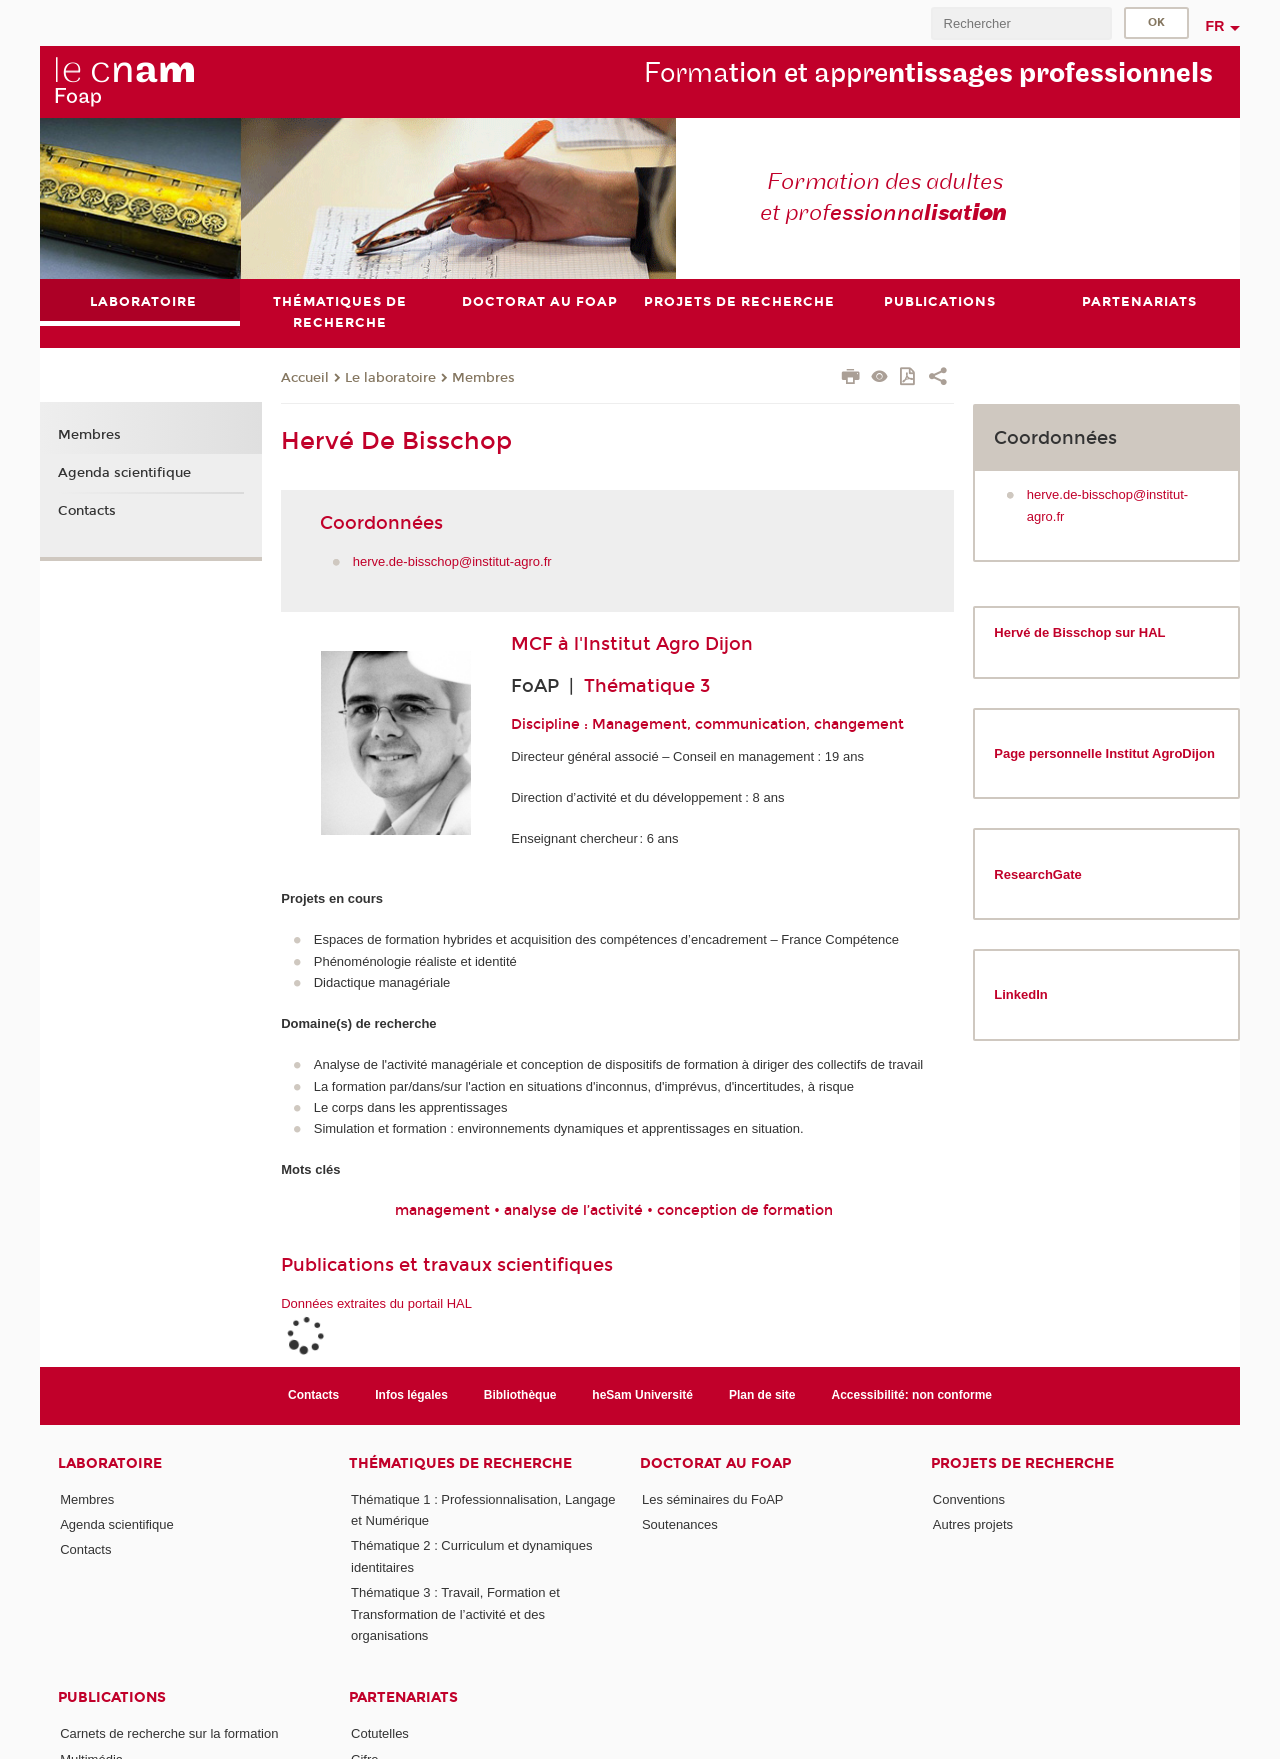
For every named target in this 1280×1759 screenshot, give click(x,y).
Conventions (969, 1499)
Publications (112, 1697)
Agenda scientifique (124, 473)
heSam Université (642, 1395)
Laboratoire (110, 1463)
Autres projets (973, 1524)
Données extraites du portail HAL (376, 1303)
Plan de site (762, 1395)
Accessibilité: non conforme (912, 1395)
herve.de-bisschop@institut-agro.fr (452, 561)
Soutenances (680, 1524)
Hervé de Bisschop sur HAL (1079, 632)
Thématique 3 (647, 686)
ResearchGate (1037, 874)
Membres (483, 378)
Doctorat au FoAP (715, 1463)
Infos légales (411, 1395)
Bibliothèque (520, 1395)
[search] (1021, 23)
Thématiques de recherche (460, 1463)
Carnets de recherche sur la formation (169, 1733)
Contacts (87, 511)
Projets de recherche (1022, 1463)
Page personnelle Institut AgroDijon (1104, 753)
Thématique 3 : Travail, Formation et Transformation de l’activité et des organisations (455, 1614)
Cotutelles (380, 1733)
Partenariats (403, 1697)
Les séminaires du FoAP (713, 1499)
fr (1215, 26)
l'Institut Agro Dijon (663, 644)
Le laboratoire (390, 378)
